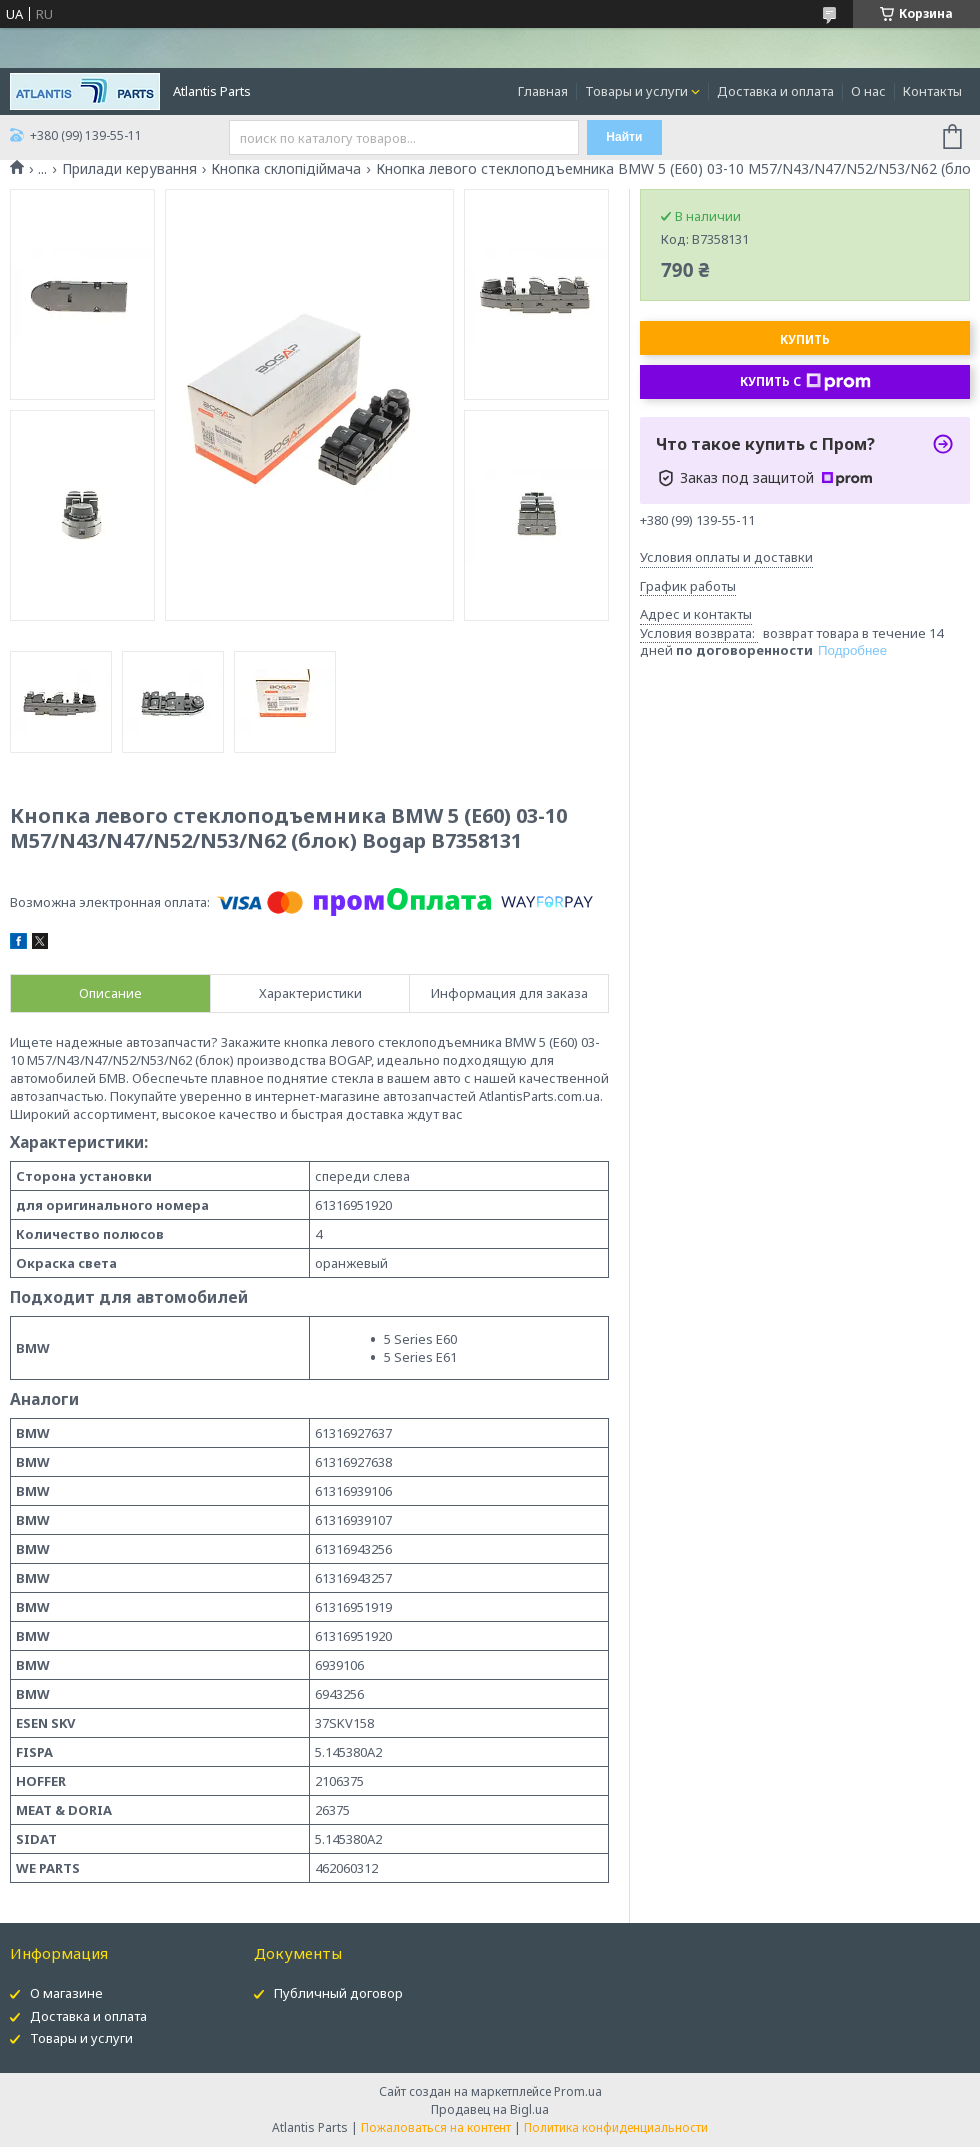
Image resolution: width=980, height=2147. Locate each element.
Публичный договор (338, 1993)
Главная (543, 91)
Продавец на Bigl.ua (490, 2109)
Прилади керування (129, 169)
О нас (868, 91)
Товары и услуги (636, 91)
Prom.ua (578, 2091)
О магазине (66, 1993)
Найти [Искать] (624, 137)
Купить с (805, 382)
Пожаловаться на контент (436, 2127)
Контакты (932, 91)
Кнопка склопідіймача (286, 169)
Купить (805, 339)
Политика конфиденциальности (616, 2127)
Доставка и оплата (775, 91)
